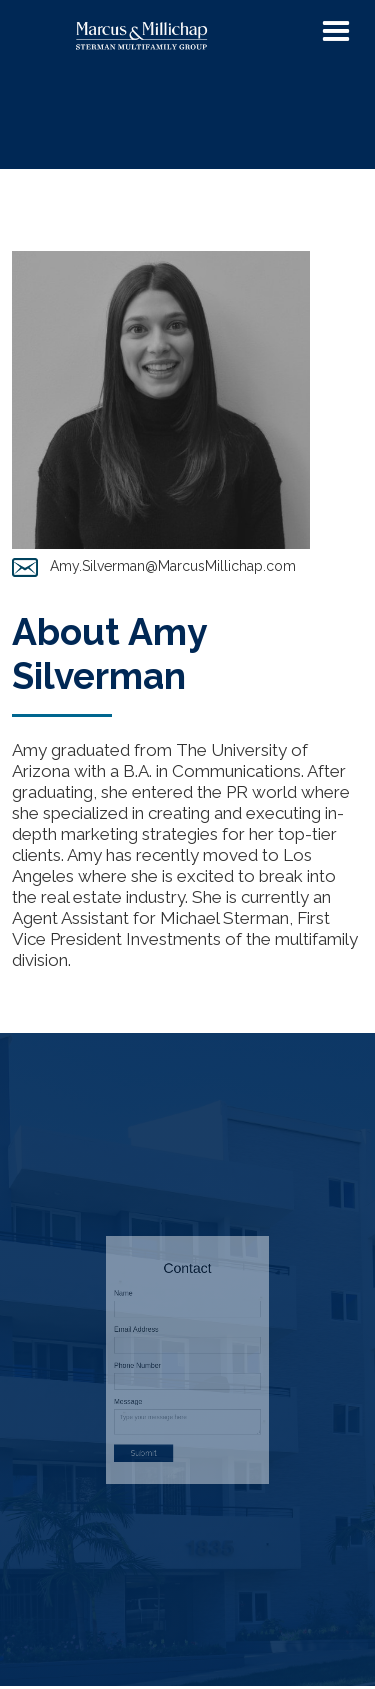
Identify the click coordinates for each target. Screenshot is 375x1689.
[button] (336, 32)
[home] (179, 37)
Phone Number (160, 1363)
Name (152, 1323)
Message (155, 1383)
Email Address (159, 1343)
